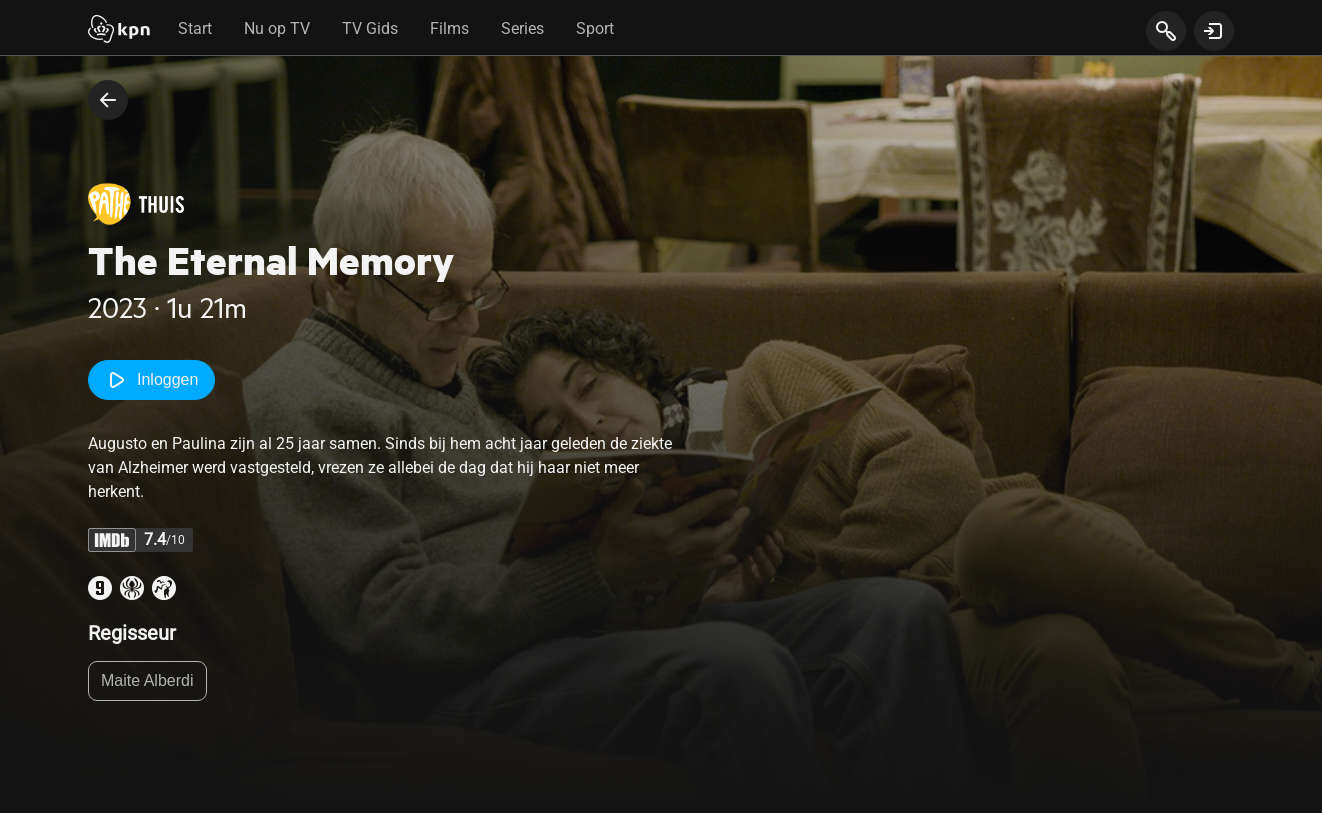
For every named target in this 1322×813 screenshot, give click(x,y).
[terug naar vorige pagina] (108, 100)
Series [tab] (522, 28)
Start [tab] (195, 28)
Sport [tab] (595, 28)
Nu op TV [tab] (277, 28)
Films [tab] (449, 28)
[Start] (119, 31)
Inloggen (151, 380)
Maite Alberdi (147, 680)
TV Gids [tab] (370, 28)
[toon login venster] (1214, 31)
